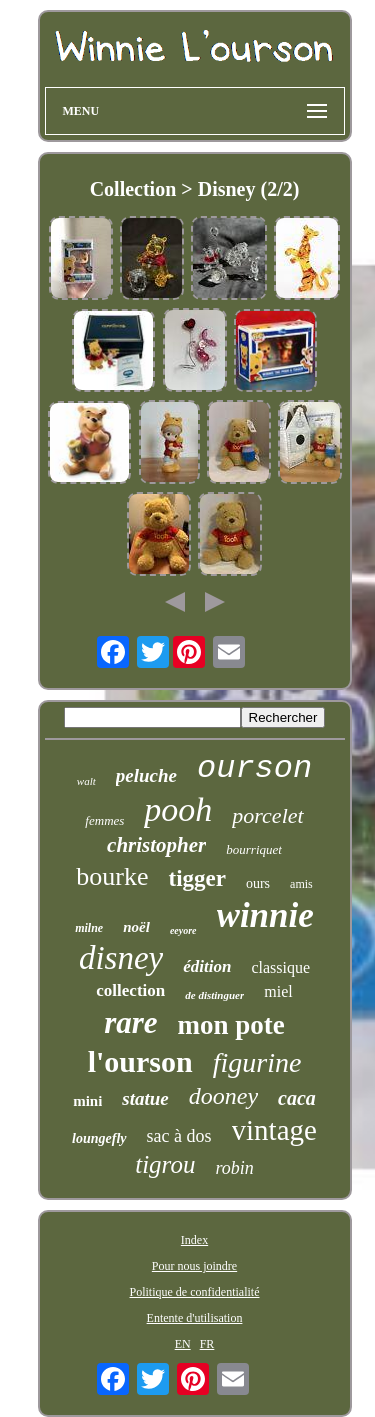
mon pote (231, 1025)
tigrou (165, 1164)
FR (207, 1344)
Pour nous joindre (194, 1266)
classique (280, 967)
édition (207, 966)
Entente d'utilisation (195, 1318)
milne (89, 928)
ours (258, 883)
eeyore (183, 930)
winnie (265, 915)
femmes (104, 820)
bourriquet (254, 849)
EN (183, 1344)
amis (301, 884)
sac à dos (179, 1136)
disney (121, 958)
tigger (196, 878)
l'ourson (140, 1061)
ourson (254, 768)
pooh (178, 809)
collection (130, 990)
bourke (112, 876)
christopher (156, 845)
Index (194, 1240)
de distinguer (214, 995)
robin (234, 1168)
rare (130, 1022)
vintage (274, 1130)
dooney (223, 1096)
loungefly (99, 1138)
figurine (257, 1062)
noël (136, 927)
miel (278, 991)
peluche (146, 775)
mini (87, 1101)
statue (145, 1098)
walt (86, 781)
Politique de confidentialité (195, 1292)
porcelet (267, 815)
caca (297, 1098)
